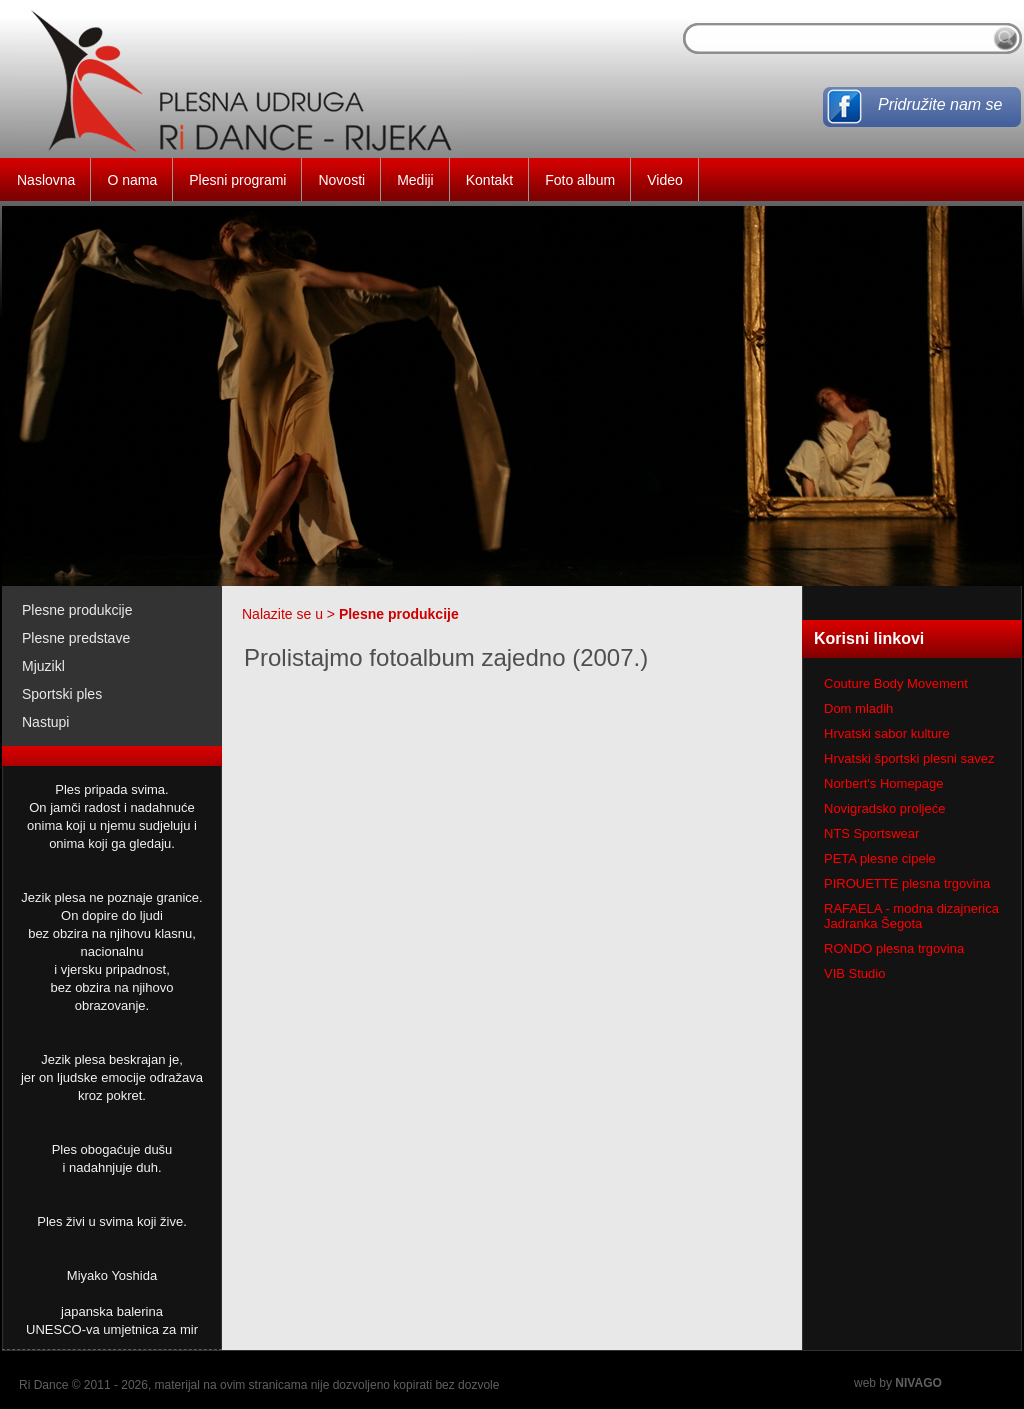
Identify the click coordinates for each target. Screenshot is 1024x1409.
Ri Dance (43, 1385)
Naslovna (46, 180)
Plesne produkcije (77, 610)
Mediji (415, 180)
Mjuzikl (43, 666)
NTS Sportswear (871, 833)
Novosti (341, 180)
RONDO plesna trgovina (894, 948)
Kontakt (489, 180)
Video (665, 180)
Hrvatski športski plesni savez (909, 758)
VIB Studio (854, 973)
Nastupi (45, 722)
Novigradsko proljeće (884, 808)
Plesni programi (237, 180)
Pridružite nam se (940, 104)
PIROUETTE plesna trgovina (907, 883)
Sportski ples (62, 694)
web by (898, 1383)
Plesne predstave (76, 638)
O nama (132, 180)
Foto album (580, 180)
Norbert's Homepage (884, 783)
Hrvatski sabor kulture (887, 733)
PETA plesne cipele (880, 858)
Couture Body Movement (896, 683)
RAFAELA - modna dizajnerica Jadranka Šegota (911, 916)
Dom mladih (858, 708)
